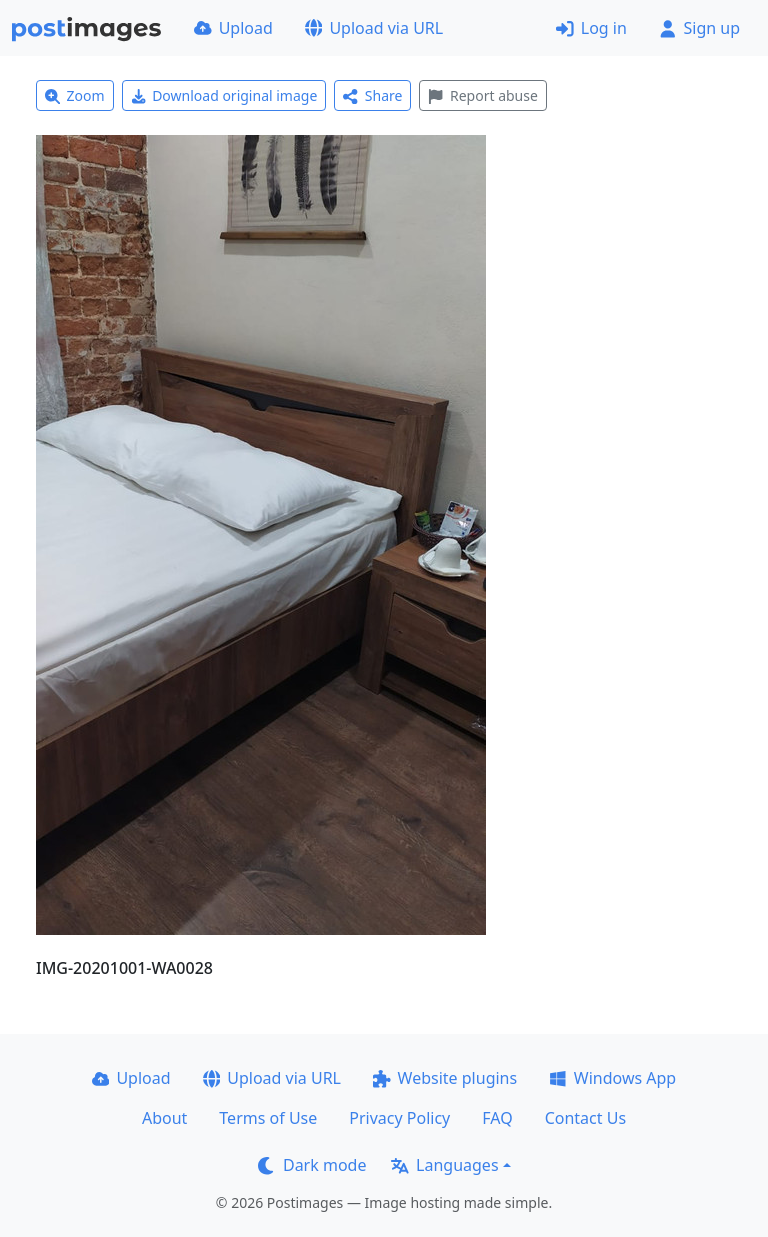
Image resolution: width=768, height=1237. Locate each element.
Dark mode (312, 1165)
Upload (233, 28)
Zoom (75, 95)
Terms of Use (268, 1118)
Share (372, 95)
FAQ (497, 1118)
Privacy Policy (399, 1118)
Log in (591, 28)
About (164, 1118)
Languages (444, 1165)
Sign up (699, 28)
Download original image (224, 95)
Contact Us (585, 1118)
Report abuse (482, 95)
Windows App (612, 1078)
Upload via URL (374, 28)
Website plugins (445, 1078)
